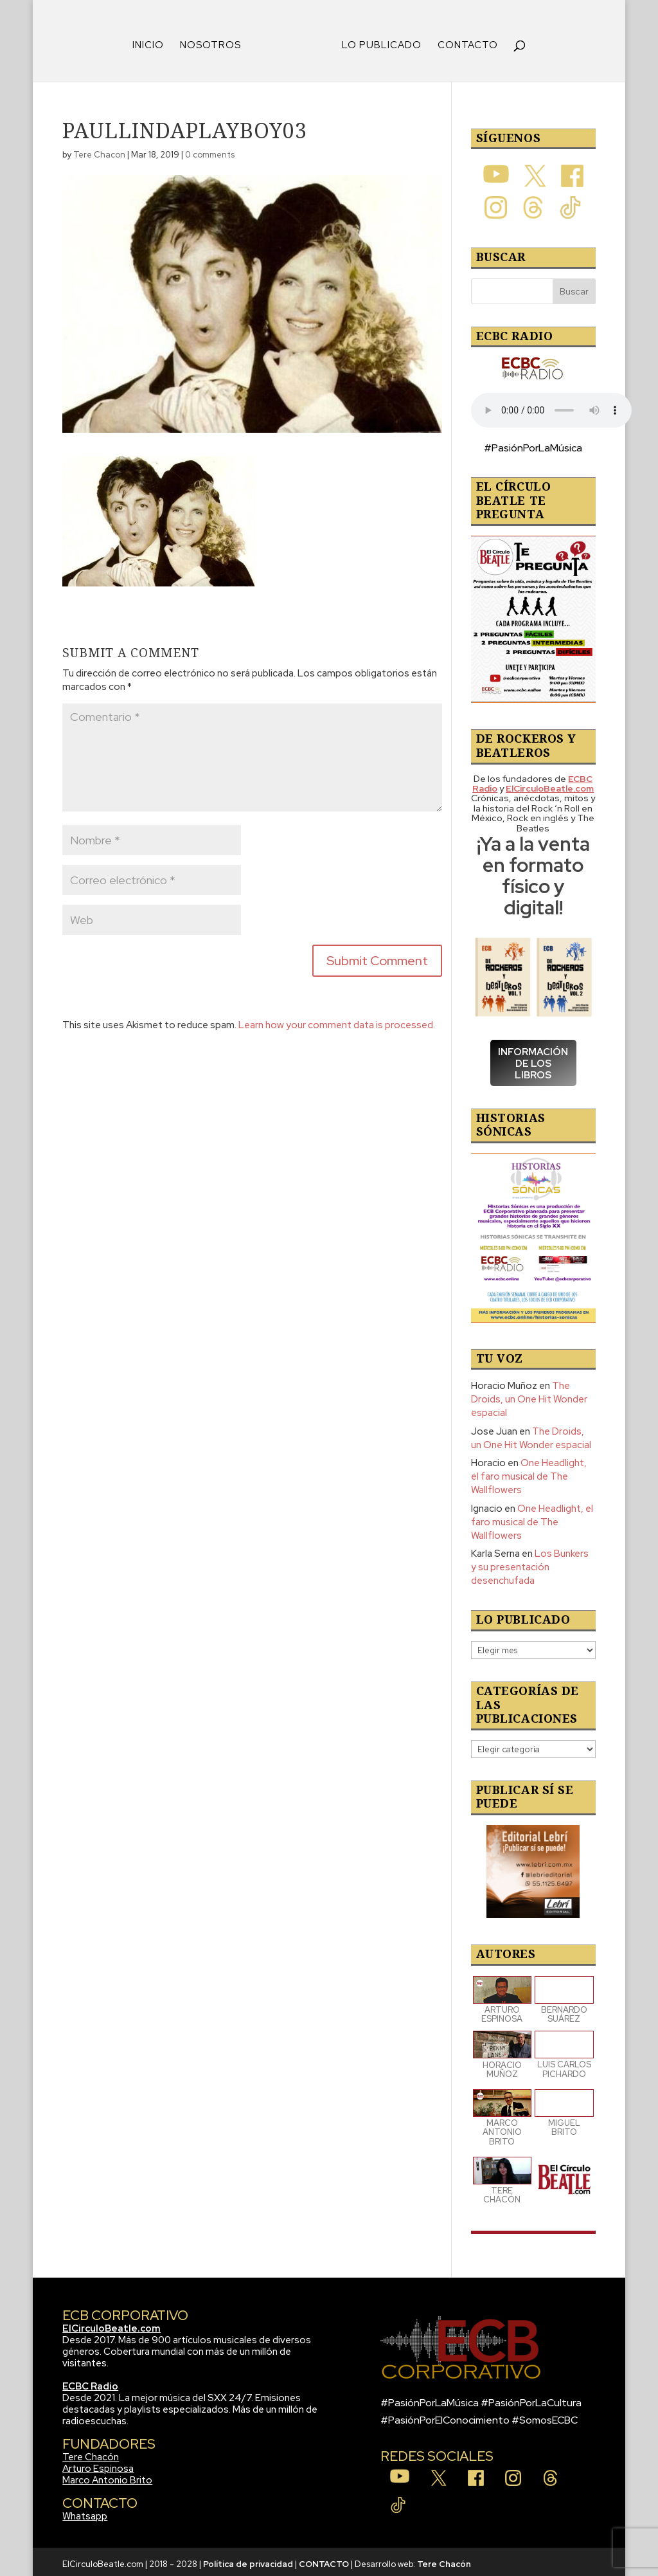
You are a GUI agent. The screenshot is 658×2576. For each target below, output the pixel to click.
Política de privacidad (248, 2559)
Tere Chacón (90, 2452)
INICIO (152, 41)
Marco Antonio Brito (107, 2475)
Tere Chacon (99, 150)
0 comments (210, 150)
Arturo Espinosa (98, 2464)
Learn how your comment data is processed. (336, 1020)
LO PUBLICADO (377, 41)
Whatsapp (84, 2511)
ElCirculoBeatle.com (111, 2323)
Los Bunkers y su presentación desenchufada (530, 1563)
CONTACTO (463, 41)
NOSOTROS (214, 41)
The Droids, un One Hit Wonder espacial (529, 1395)
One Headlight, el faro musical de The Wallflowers (529, 1472)
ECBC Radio (90, 2381)
